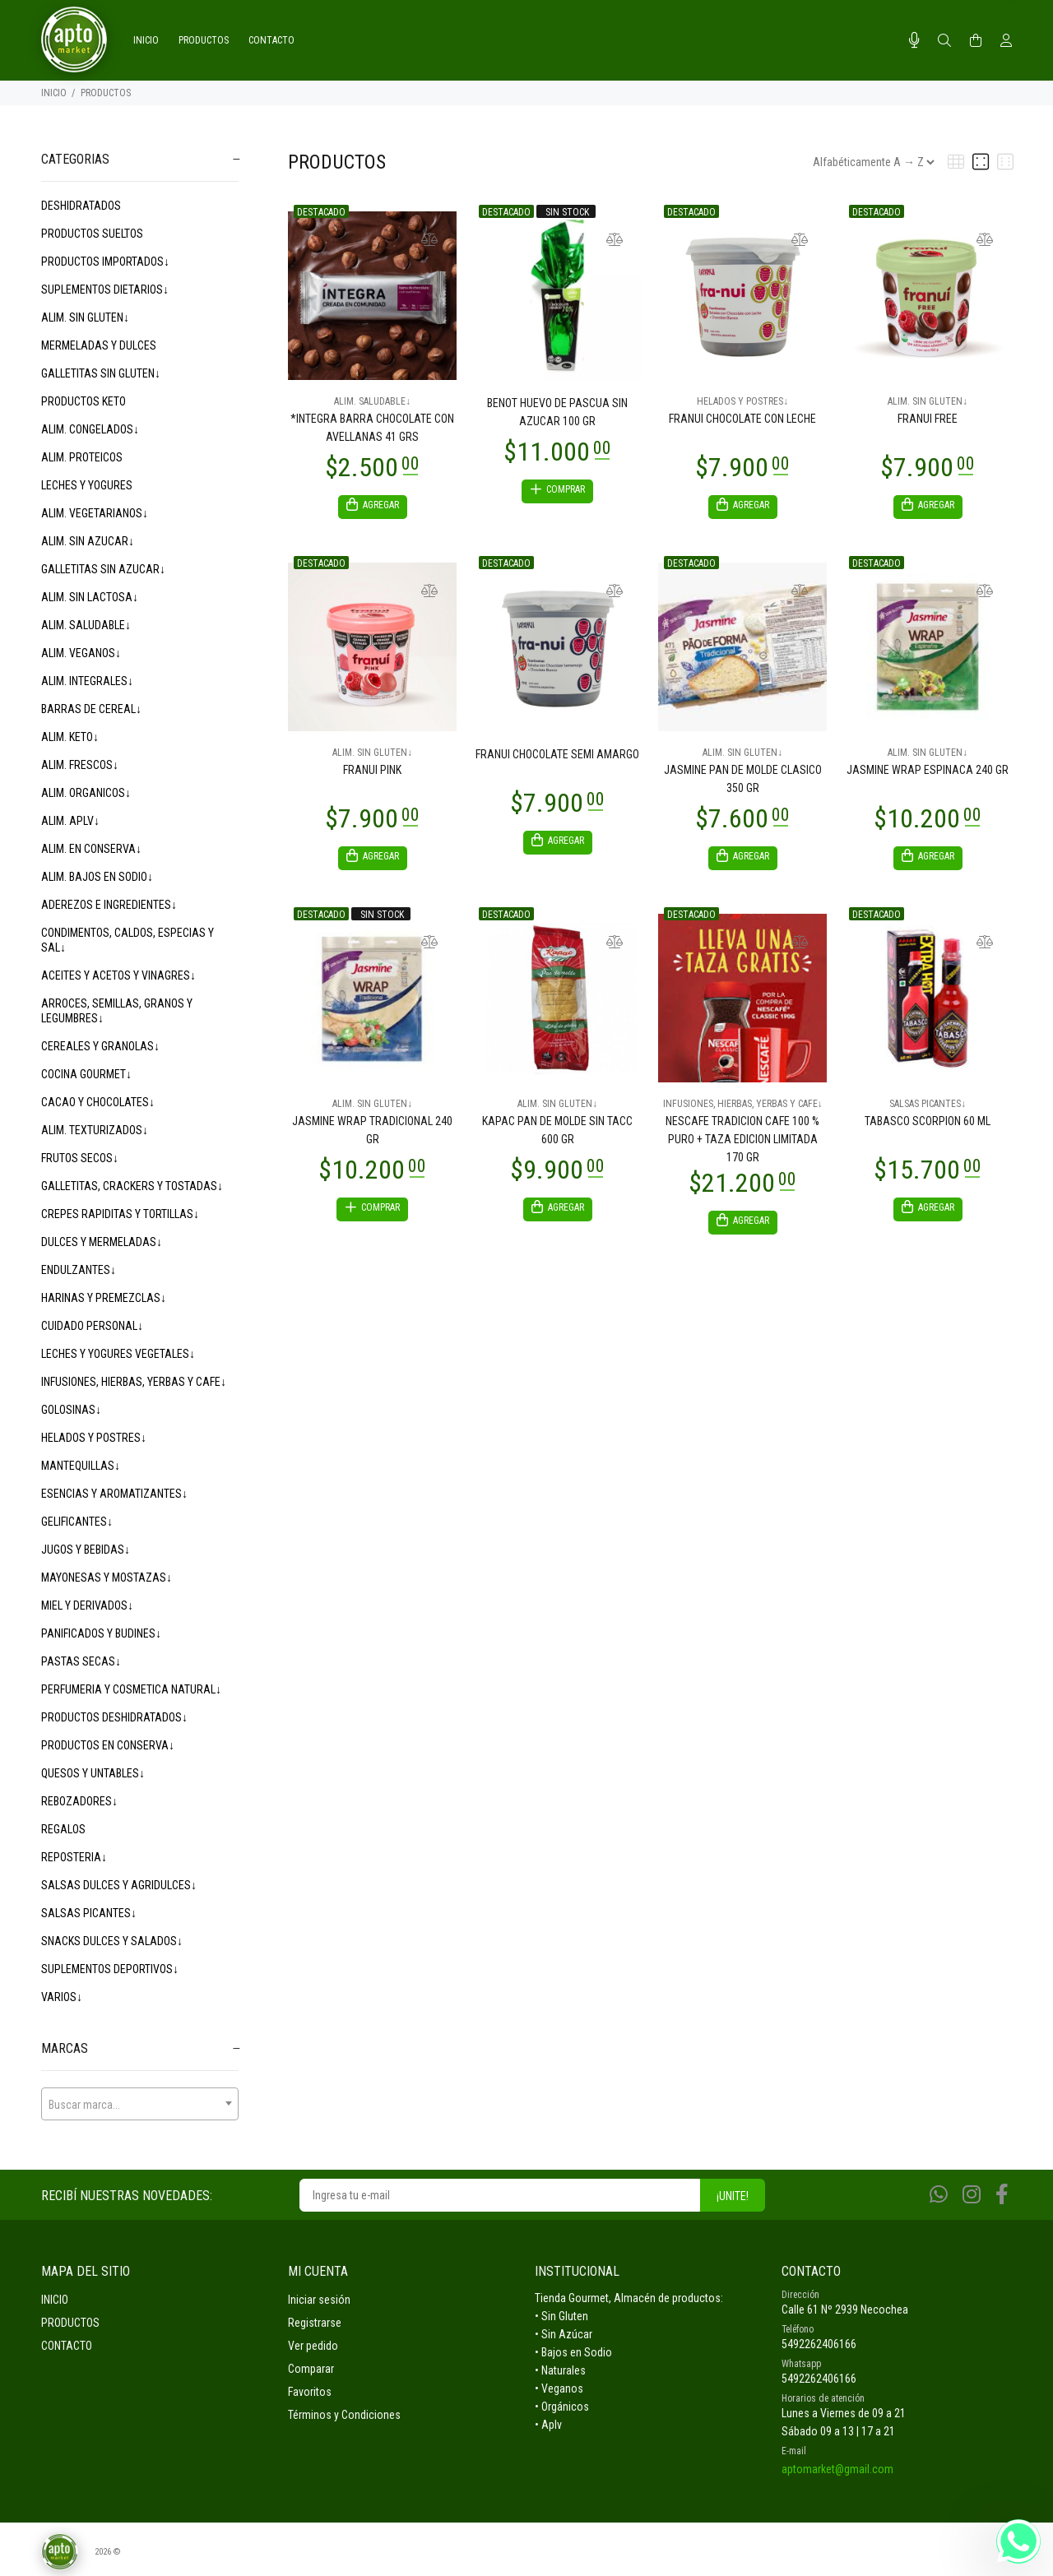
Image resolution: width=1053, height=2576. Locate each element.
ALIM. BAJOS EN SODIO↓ (97, 876)
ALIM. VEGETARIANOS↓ (94, 513)
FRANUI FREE (928, 418)
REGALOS (63, 1829)
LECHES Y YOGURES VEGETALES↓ (118, 1353)
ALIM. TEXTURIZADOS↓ (94, 1130)
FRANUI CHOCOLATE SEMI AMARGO (557, 756)
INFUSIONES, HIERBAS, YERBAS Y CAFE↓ (133, 1381)
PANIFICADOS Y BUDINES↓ (101, 1633)
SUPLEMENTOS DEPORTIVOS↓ (110, 1969)
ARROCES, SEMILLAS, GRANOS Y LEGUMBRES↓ (117, 1011)
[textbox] (140, 2104)
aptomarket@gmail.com (837, 2469)
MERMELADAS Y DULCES (98, 345)
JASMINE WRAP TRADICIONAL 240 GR (372, 1135)
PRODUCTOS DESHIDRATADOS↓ (114, 1717)
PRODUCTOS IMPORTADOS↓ (105, 261)
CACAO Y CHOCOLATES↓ (98, 1102)
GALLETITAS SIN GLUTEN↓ (100, 373)
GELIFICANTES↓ (77, 1521)
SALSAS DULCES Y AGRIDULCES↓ (119, 1885)
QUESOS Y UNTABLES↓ (93, 1773)
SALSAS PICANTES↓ (89, 1913)
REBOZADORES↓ (79, 1801)
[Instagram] (971, 2195)
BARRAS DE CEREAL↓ (91, 709)
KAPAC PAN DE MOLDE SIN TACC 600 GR (557, 1135)
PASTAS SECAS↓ (81, 1661)
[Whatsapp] (938, 2195)
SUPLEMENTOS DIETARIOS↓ (105, 289)
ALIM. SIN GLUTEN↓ (85, 317)
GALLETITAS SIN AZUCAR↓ (103, 569)
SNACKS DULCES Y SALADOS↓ (112, 1941)
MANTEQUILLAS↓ (80, 1465)
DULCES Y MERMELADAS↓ (101, 1242)
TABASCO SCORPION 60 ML (927, 1126)
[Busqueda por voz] (914, 40)
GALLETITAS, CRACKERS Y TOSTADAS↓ (132, 1186)
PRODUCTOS (106, 93)
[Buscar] (944, 41)
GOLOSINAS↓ (71, 1409)
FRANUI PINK (372, 772)
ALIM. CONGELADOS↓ (90, 429)
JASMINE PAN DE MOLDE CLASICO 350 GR (743, 781)
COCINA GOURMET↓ (86, 1074)
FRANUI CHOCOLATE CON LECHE (742, 418)
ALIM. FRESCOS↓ (79, 764)
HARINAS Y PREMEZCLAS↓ (103, 1297)
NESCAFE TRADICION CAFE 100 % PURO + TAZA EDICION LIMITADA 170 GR (742, 1144)
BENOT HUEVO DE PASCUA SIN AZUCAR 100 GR (557, 412)
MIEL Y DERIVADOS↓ (87, 1605)
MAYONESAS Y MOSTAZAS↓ (106, 1577)
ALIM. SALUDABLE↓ (86, 625)
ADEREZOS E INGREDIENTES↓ (109, 904)
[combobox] (140, 2103)
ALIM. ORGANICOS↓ (86, 792)
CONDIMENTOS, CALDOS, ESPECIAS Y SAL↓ (127, 940)
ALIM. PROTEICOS (82, 457)
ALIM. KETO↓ (70, 737)
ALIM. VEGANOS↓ (81, 653)
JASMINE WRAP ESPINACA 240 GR (928, 772)
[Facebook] (1002, 2195)
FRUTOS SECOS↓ (79, 1158)
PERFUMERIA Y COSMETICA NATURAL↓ (131, 1689)
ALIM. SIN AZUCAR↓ (87, 541)
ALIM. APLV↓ (70, 820)
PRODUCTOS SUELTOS (92, 233)
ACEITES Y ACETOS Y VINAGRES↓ (118, 975)
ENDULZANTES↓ (78, 1269)
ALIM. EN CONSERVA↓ (91, 848)
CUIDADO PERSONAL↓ (92, 1325)
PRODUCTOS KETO (83, 401)
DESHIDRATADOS (81, 205)
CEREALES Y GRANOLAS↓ (100, 1046)
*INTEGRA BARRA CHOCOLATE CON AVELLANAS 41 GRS (372, 427)
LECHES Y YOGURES (86, 485)
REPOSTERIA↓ (74, 1857)
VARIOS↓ (61, 1997)
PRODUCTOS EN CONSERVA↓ (107, 1745)
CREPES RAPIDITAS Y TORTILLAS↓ (120, 1214)
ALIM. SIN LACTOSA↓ (89, 597)
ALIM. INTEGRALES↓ (87, 681)
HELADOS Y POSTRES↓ (93, 1437)
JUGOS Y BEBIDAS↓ (85, 1549)
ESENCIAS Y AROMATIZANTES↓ (114, 1493)
